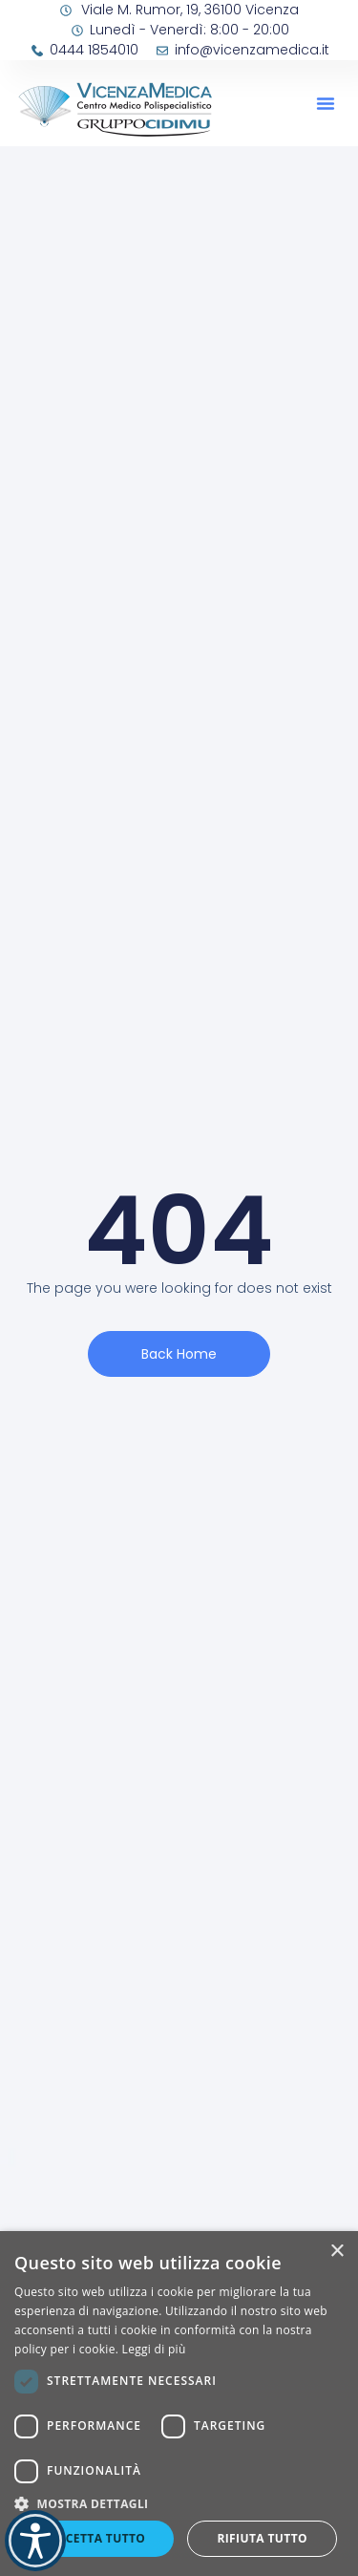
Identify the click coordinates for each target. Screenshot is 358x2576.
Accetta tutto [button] (97, 2538)
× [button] (336, 2251)
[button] (325, 103)
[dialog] (179, 2403)
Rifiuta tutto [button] (262, 2538)
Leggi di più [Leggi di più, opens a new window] (154, 2349)
